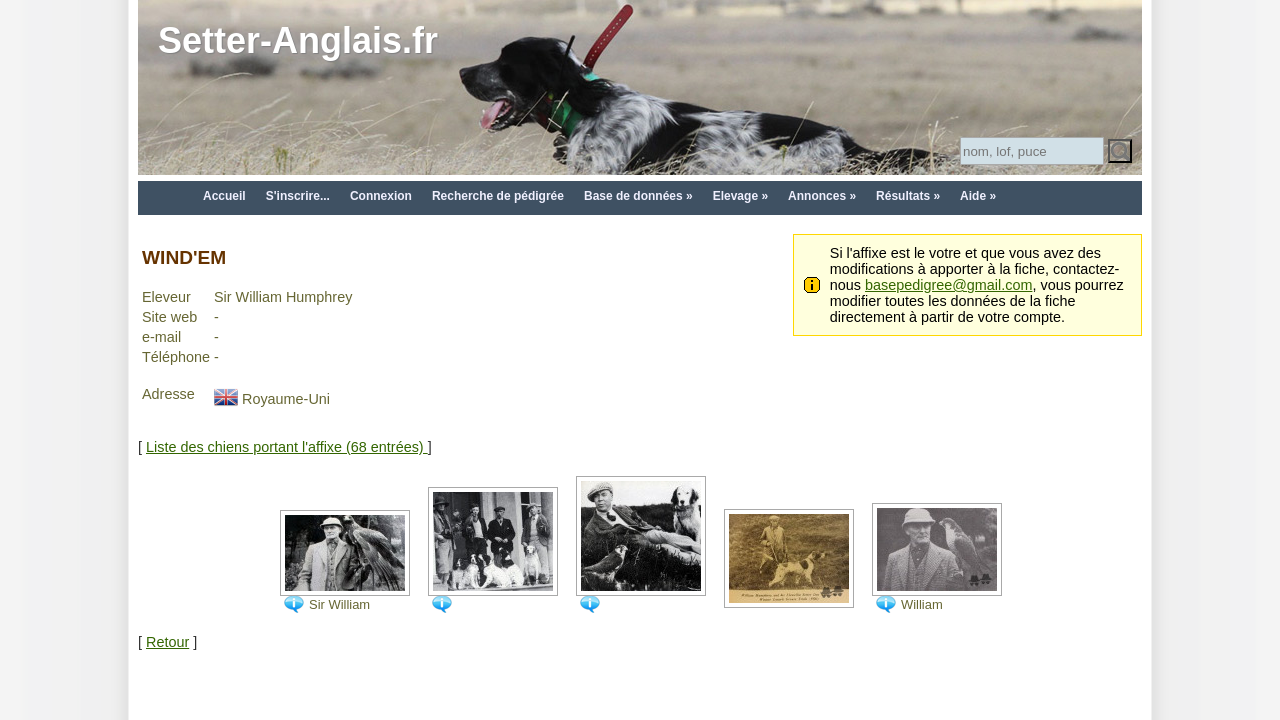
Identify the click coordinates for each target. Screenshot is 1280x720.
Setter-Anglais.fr (298, 40)
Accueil (224, 196)
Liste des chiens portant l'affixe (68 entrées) (287, 447)
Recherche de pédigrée (498, 196)
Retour (167, 642)
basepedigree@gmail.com (948, 285)
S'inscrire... (298, 196)
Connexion (381, 196)
